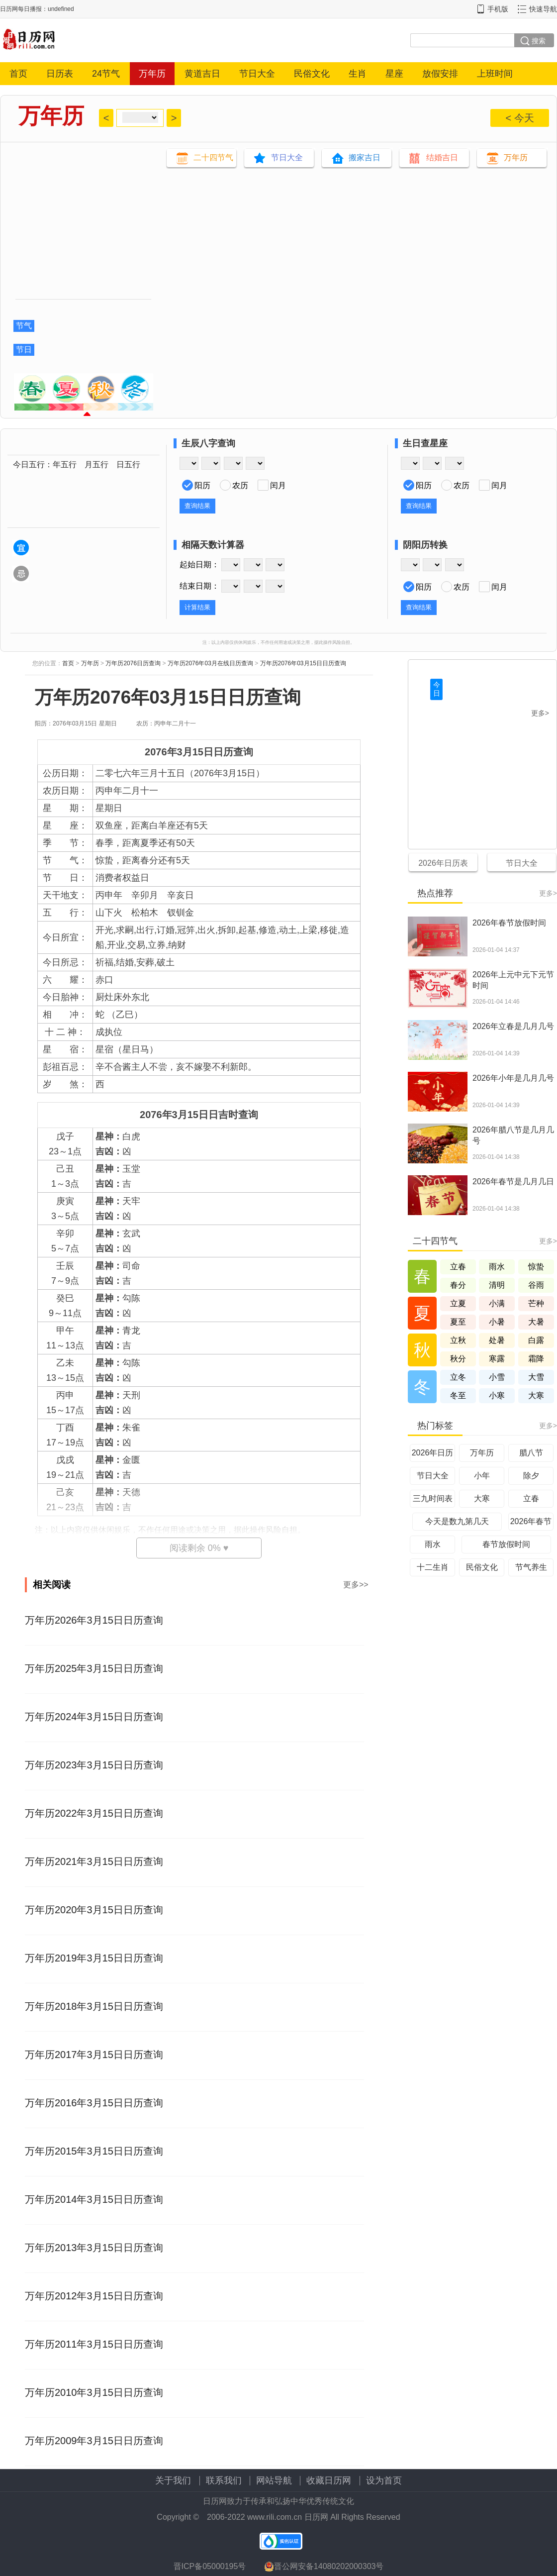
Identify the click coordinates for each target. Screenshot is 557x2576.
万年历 (152, 74)
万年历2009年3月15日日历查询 (94, 2440)
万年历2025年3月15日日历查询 (94, 1668)
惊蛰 (536, 1266)
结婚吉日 (442, 157)
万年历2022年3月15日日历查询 (94, 1813)
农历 (240, 485)
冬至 (458, 1395)
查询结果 (197, 506)
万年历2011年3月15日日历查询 (94, 2344)
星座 (394, 74)
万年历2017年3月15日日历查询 (94, 2054)
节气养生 (531, 1567)
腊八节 (531, 1452)
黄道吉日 (202, 74)
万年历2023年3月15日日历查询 (94, 1764)
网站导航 (274, 2480)
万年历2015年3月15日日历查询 (94, 2151)
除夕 (531, 1475)
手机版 (497, 9)
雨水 (497, 1266)
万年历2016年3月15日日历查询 (94, 2102)
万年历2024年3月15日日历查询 (94, 1716)
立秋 (458, 1340)
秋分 (458, 1358)
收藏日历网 (328, 2480)
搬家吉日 (364, 157)
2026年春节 (531, 1521)
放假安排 (440, 74)
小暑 (497, 1322)
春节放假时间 (506, 1544)
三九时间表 (433, 1498)
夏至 (458, 1322)
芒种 (536, 1303)
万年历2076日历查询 (133, 663)
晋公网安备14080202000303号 (324, 2567)
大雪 (536, 1377)
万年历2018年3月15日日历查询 (94, 2006)
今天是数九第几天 (457, 1521)
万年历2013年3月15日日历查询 (94, 2247)
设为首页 (384, 2480)
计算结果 (197, 607)
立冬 (458, 1377)
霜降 (536, 1358)
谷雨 (536, 1285)
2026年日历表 (443, 863)
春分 (458, 1285)
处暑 (497, 1340)
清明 (497, 1285)
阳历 (202, 485)
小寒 (497, 1395)
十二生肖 (433, 1567)
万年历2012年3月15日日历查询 (94, 2295)
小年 (482, 1475)
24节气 (106, 74)
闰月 (278, 485)
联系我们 (224, 2480)
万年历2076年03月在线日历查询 (210, 663)
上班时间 (495, 74)
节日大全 (257, 74)
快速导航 (543, 9)
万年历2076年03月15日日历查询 (303, 663)
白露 (536, 1340)
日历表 (59, 74)
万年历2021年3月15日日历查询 (94, 1861)
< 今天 (519, 117)
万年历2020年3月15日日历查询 (94, 1909)
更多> (540, 713)
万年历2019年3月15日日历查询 (94, 1958)
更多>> (356, 1584)
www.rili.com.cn (274, 2517)
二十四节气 (213, 157)
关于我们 (173, 2480)
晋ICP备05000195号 (210, 2566)
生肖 (358, 74)
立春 (458, 1266)
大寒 (536, 1395)
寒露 (497, 1358)
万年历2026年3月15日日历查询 (94, 1620)
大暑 (536, 1322)
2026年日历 (433, 1452)
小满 (497, 1303)
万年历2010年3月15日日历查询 (94, 2392)
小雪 (497, 1377)
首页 (18, 74)
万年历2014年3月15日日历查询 (94, 2199)
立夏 (458, 1303)
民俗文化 (312, 74)
